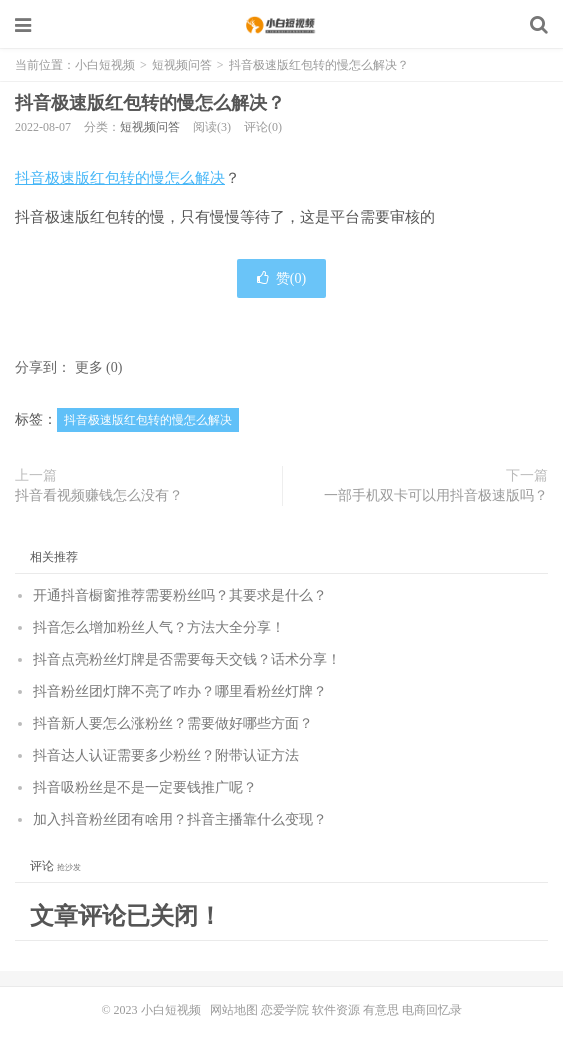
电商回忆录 (432, 1010)
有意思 (381, 1010)
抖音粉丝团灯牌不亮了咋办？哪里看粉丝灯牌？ (180, 691)
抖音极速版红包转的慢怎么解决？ (150, 103)
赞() (281, 278)
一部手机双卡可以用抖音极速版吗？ (436, 495)
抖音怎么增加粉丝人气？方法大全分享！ (159, 627)
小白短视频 (281, 25)
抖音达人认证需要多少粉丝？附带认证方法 (166, 755)
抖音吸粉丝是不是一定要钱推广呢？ (145, 787)
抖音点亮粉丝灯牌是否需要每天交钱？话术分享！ (187, 659)
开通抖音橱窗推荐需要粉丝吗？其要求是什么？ (180, 595)
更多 (89, 367)
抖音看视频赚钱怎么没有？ (99, 495)
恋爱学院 (285, 1010)
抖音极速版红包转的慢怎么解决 (120, 178)
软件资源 (336, 1010)
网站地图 (234, 1010)
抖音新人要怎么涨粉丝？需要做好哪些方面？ (173, 723)
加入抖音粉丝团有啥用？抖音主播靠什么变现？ (180, 819)
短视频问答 (182, 65)
